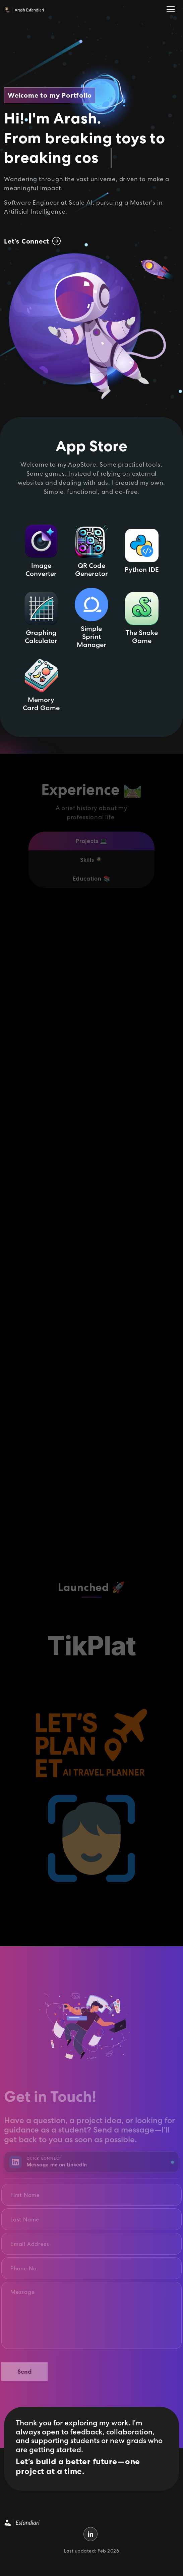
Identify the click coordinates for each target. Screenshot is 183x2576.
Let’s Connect (32, 241)
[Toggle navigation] (170, 9)
